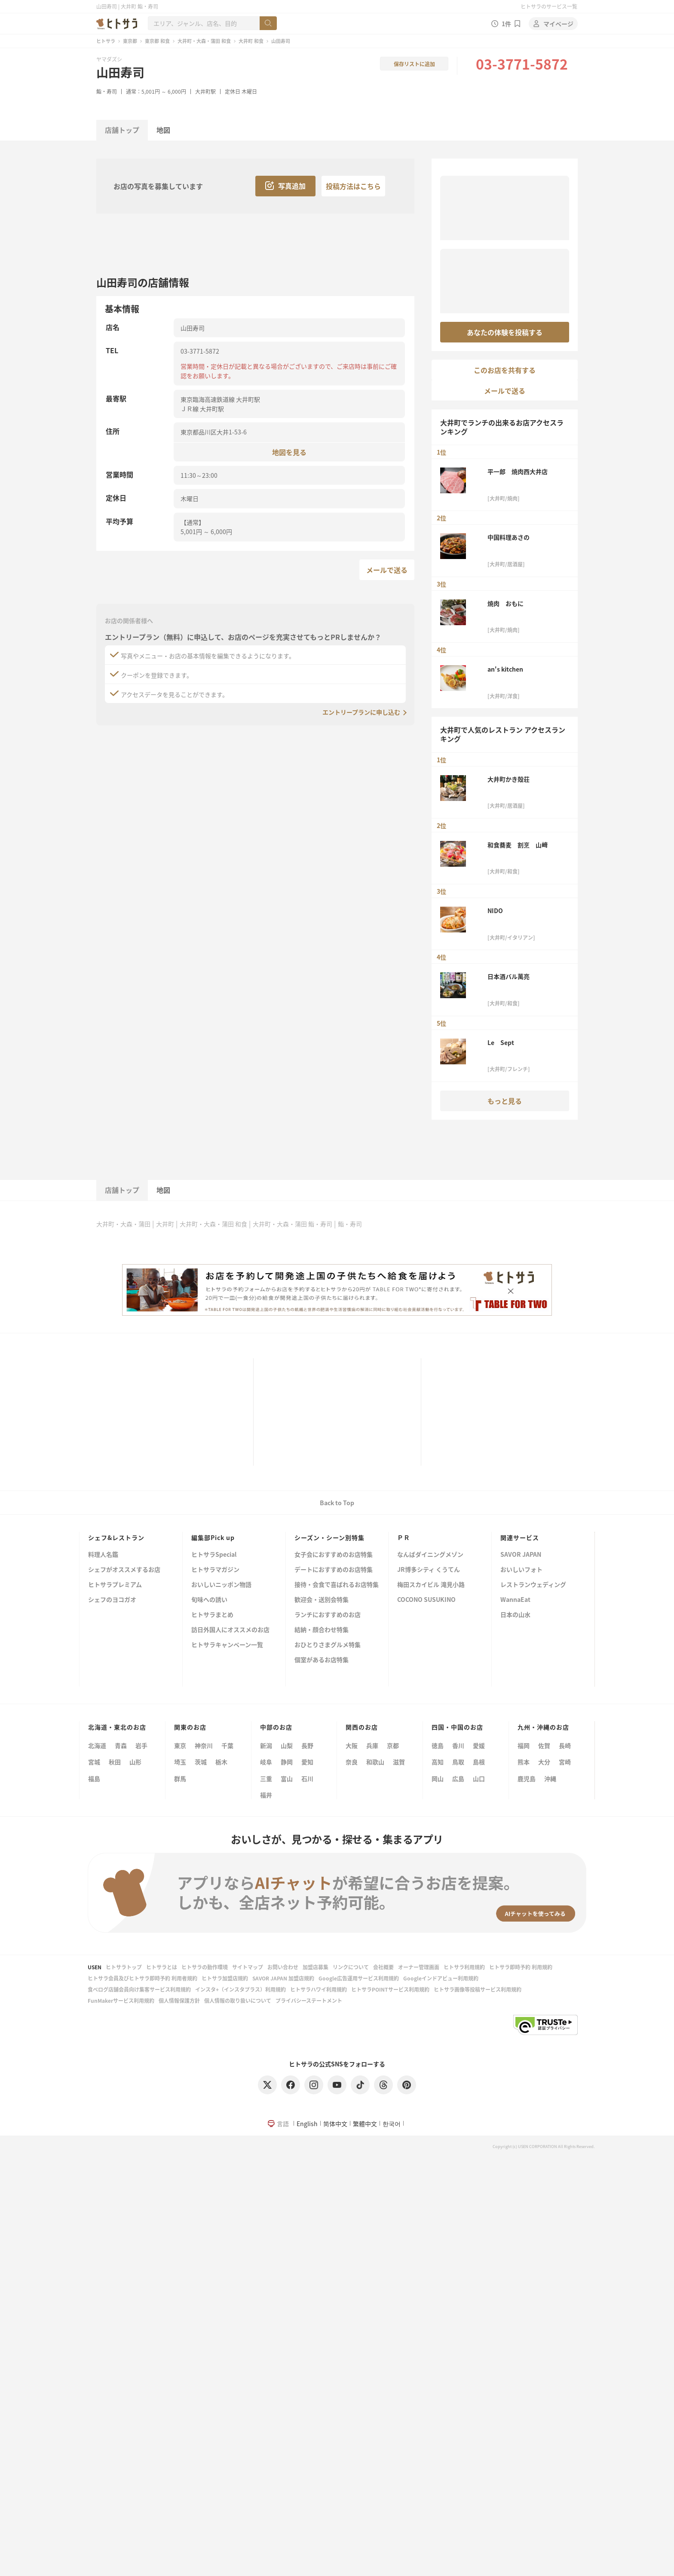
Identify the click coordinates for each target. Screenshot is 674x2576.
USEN (94, 1967)
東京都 (130, 40)
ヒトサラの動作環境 (204, 1967)
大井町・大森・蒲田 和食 (204, 40)
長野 (307, 1745)
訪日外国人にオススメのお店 (230, 1630)
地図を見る (289, 452)
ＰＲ (403, 1537)
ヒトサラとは (161, 1967)
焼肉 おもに (505, 603)
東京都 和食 (157, 40)
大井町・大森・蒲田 (123, 1223)
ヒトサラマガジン (215, 1570)
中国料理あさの (508, 537)
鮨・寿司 (106, 91)
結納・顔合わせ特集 (321, 1630)
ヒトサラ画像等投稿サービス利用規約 (477, 1989)
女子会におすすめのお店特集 (333, 1554)
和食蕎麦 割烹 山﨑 (517, 845)
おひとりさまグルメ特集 (327, 1645)
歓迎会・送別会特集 (321, 1600)
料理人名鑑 (103, 1554)
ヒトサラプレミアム (115, 1585)
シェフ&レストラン (116, 1537)
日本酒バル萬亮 (508, 976)
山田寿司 (120, 72)
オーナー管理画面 (418, 1967)
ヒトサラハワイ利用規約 (318, 1989)
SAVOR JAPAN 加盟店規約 (283, 1978)
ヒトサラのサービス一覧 (549, 6)
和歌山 (375, 1761)
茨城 (201, 1761)
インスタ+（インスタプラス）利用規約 (240, 1989)
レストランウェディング (533, 1585)
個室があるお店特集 (321, 1660)
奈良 (352, 1761)
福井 (266, 1795)
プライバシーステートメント (309, 2000)
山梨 (287, 1745)
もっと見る (504, 1101)
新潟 (266, 1745)
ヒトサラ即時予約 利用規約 (520, 1967)
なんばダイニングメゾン (430, 1554)
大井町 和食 (251, 40)
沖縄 (550, 1778)
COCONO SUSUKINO (426, 1600)
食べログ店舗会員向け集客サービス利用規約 (139, 1989)
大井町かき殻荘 (508, 779)
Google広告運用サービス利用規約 (359, 1978)
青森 (121, 1745)
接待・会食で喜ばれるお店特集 (336, 1585)
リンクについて (351, 1967)
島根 (479, 1761)
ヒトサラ (105, 40)
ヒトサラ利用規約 (464, 1967)
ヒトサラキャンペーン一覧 (227, 1645)
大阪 (352, 1745)
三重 (266, 1778)
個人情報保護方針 (179, 2000)
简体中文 (335, 2124)
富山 (287, 1778)
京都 (393, 1745)
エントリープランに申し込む (361, 712)
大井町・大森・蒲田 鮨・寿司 (292, 1223)
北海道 (97, 1745)
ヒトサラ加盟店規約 (225, 1978)
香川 (458, 1745)
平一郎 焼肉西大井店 (517, 471)
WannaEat (515, 1600)
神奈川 (204, 1745)
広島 (458, 1778)
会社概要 (383, 1967)
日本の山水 (515, 1615)
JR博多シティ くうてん (428, 1570)
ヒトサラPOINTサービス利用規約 (390, 1989)
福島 (94, 1778)
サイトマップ (247, 1967)
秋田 (115, 1761)
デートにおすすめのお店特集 (333, 1570)
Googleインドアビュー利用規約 (440, 1978)
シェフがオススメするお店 (124, 1570)
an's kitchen (505, 669)
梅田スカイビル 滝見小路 (431, 1585)
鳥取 (458, 1761)
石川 (307, 1778)
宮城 (94, 1761)
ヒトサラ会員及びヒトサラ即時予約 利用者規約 (142, 1978)
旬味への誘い (209, 1600)
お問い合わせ (282, 1967)
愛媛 (479, 1745)
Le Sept (500, 1042)
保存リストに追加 (414, 63)
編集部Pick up (213, 1537)
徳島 (438, 1745)
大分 (544, 1761)
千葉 (227, 1745)
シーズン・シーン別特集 (329, 1537)
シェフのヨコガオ (112, 1600)
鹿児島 (527, 1778)
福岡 (524, 1745)
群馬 (180, 1778)
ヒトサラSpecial (213, 1554)
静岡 (287, 1761)
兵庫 (372, 1745)
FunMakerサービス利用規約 (121, 2000)
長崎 (565, 1745)
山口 (479, 1778)
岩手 (141, 1745)
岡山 (438, 1778)
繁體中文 (365, 2124)
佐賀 (544, 1745)
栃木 (221, 1761)
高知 (438, 1761)
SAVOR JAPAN (520, 1554)
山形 (135, 1761)
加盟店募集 (315, 1967)
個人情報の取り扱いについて (237, 2000)
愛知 (307, 1761)
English (307, 2124)
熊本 (524, 1761)
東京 (180, 1745)
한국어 (392, 2124)
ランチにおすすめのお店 (327, 1615)
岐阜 (266, 1761)
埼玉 (180, 1761)
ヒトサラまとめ (212, 1615)
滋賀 (399, 1761)
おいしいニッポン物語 (221, 1585)
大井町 (165, 1223)
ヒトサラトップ (124, 1967)
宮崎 (565, 1761)
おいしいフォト (521, 1570)
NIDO (495, 910)
